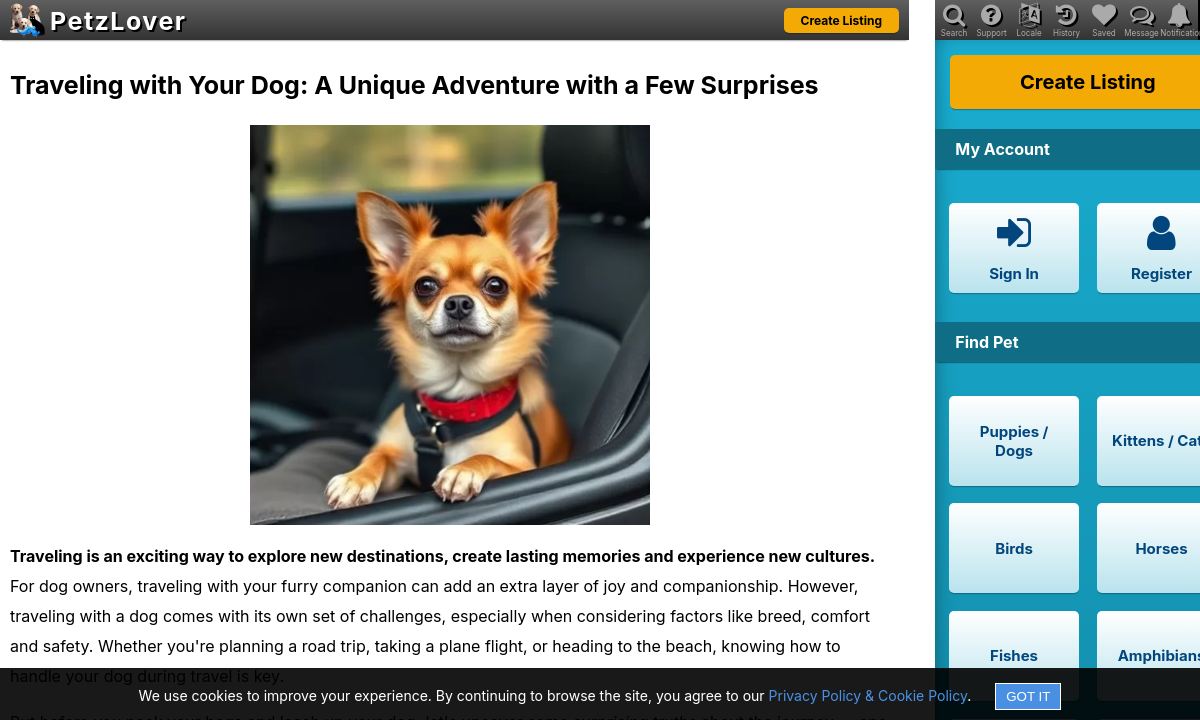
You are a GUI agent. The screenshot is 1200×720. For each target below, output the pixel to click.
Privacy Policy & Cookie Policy (868, 695)
